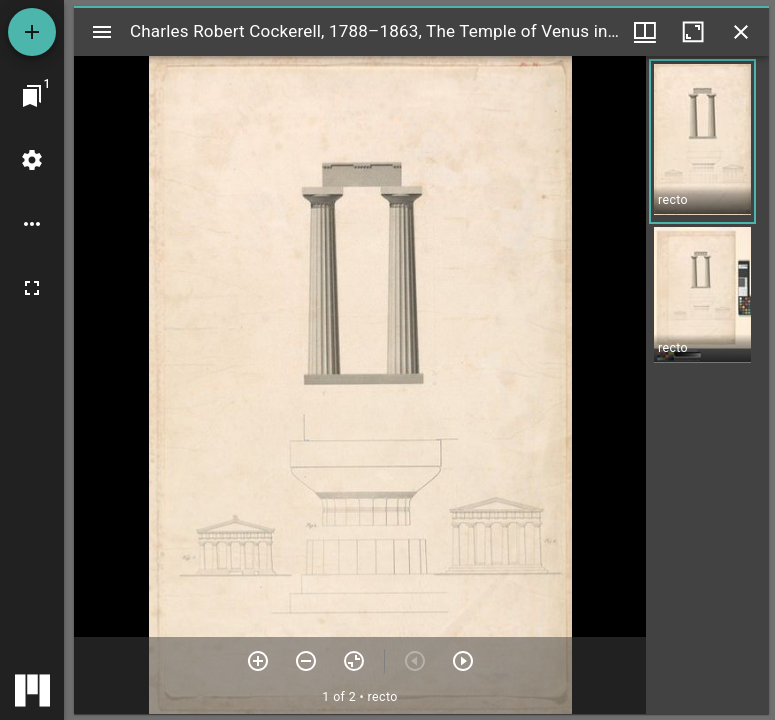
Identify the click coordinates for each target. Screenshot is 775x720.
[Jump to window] (32, 96)
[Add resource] (32, 32)
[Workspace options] (32, 224)
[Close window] (741, 32)
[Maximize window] (693, 32)
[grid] (707, 385)
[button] (702, 141)
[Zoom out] (306, 661)
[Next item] (463, 661)
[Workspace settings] (32, 160)
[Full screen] (32, 288)
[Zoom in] (258, 661)
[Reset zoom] (354, 661)
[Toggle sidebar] (102, 32)
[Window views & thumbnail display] (645, 32)
